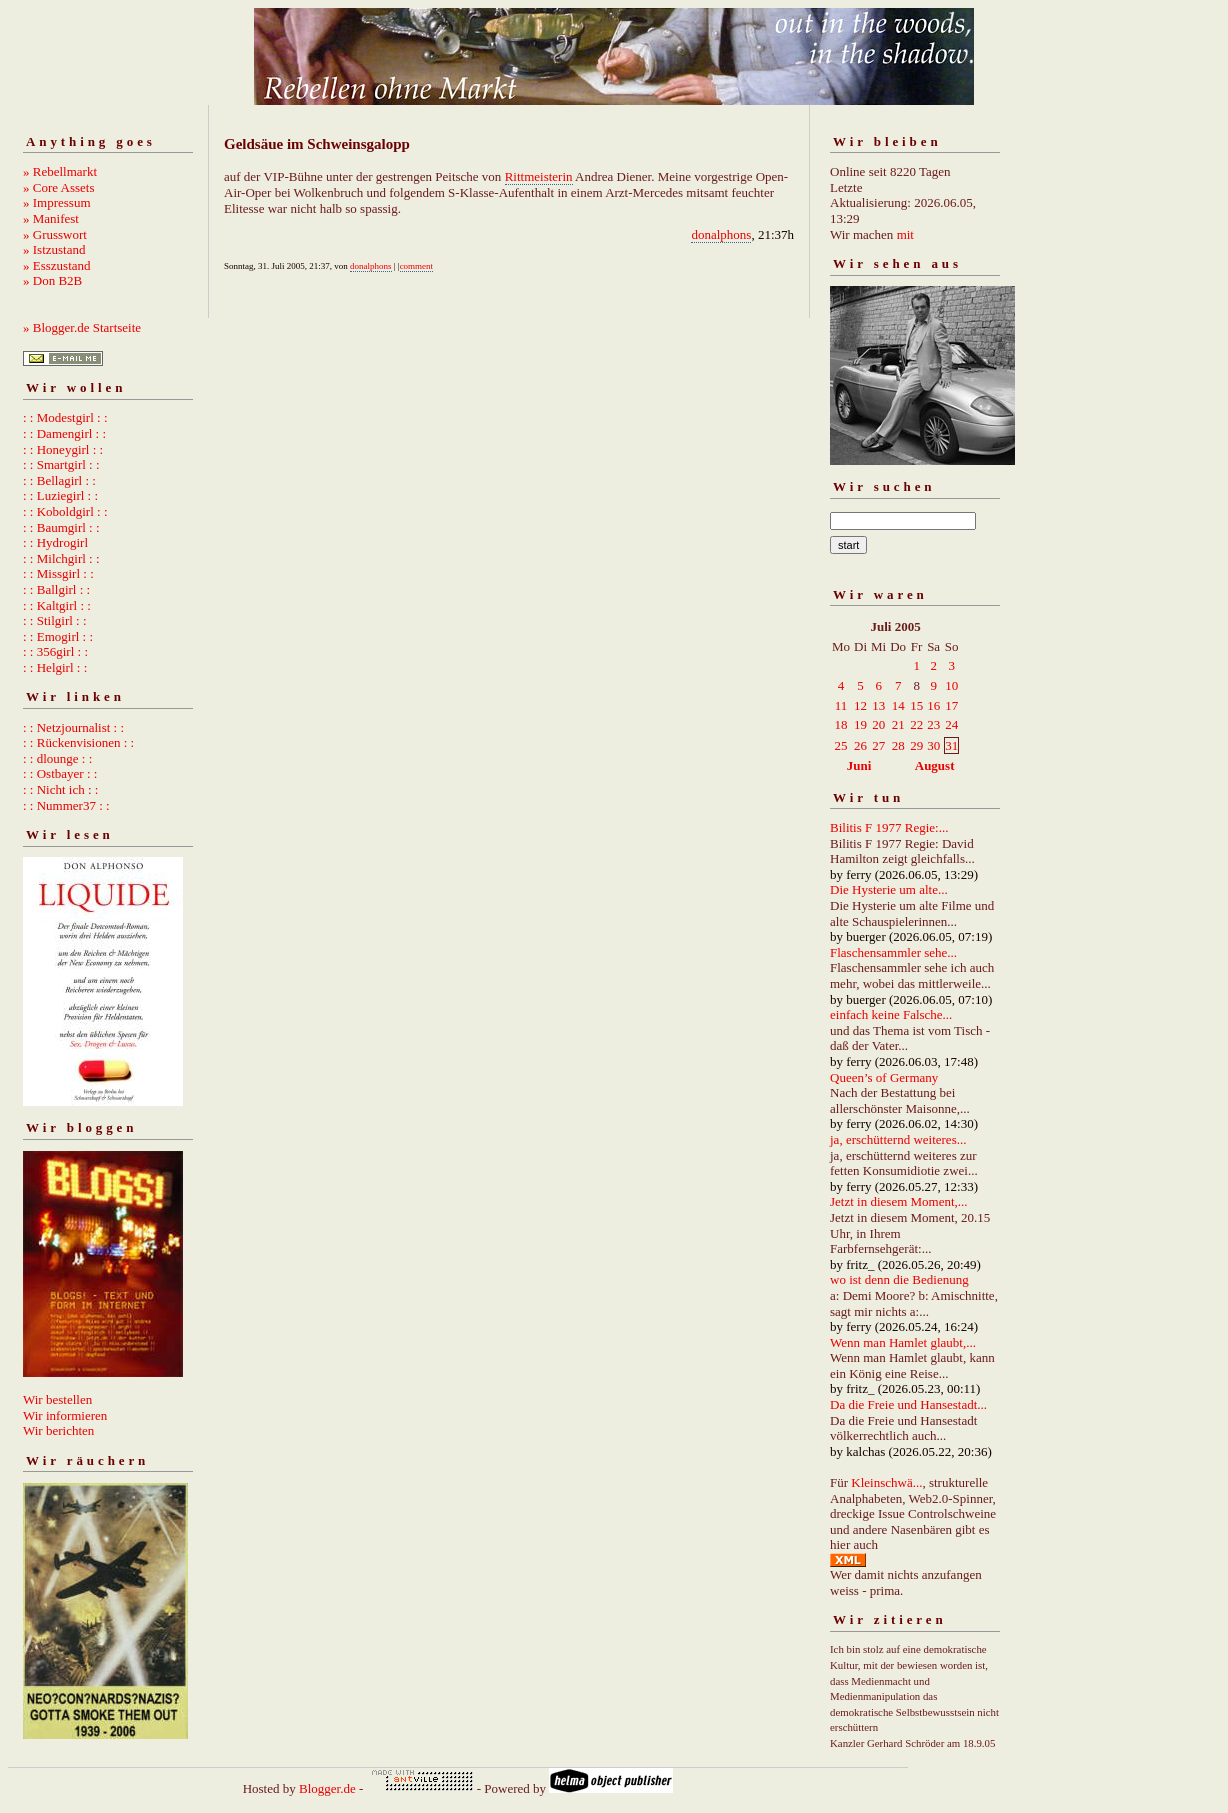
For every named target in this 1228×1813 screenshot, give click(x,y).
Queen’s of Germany (884, 1077)
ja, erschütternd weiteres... (898, 1139)
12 (860, 705)
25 (841, 745)
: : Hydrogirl (55, 542)
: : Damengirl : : (64, 433)
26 (860, 745)
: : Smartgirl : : (61, 464)
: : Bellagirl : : (59, 480)
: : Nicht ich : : (60, 789)
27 (878, 745)
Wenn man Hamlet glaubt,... (903, 1342)
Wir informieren (65, 1415)
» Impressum (57, 202)
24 (951, 724)
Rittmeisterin (539, 176)
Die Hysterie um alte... (889, 889)
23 (933, 724)
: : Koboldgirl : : (65, 511)
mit (905, 234)
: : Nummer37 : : (66, 805)
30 (933, 745)
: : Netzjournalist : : (73, 727)
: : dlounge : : (57, 758)
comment (417, 266)
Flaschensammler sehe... (893, 952)
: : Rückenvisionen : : (78, 742)
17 (951, 705)
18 (841, 724)
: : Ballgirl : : (56, 589)
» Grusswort (55, 234)
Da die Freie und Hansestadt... (908, 1404)
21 (898, 724)
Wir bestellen (57, 1399)
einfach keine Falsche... (891, 1014)
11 (841, 705)
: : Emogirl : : (58, 636)
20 (878, 724)
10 (951, 685)
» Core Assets (59, 187)
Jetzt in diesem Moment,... (899, 1201)
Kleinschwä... (886, 1482)
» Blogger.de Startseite (82, 327)
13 (878, 705)
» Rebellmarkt (60, 171)
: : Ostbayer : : (60, 773)
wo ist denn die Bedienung (899, 1279)
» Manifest (51, 218)
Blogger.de (327, 1788)
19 (860, 724)
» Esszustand (57, 265)
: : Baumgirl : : (61, 527)
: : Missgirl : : (58, 573)
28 (898, 745)
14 (898, 705)
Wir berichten (58, 1430)
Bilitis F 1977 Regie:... (889, 827)
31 (951, 745)
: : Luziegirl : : (60, 495)
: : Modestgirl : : (65, 417)
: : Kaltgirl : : (57, 605)
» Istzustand (54, 249)
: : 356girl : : (55, 651)
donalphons (721, 234)
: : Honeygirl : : (63, 449)
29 (916, 745)
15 (916, 705)
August (935, 765)
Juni (859, 765)
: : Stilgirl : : (55, 620)
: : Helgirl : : (55, 667)
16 (933, 705)
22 (916, 724)
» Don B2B (52, 280)
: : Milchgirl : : (61, 558)
